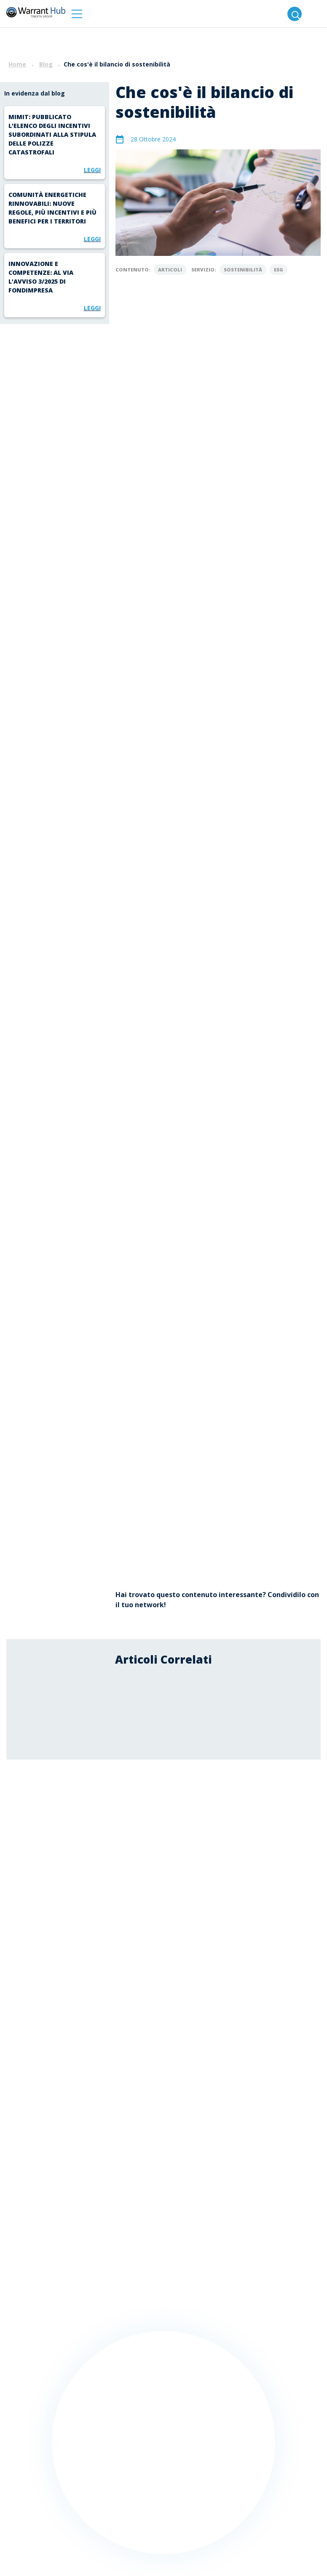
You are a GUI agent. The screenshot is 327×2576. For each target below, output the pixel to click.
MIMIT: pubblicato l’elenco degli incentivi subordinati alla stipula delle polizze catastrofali (52, 134)
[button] (76, 13)
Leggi (92, 170)
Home (17, 64)
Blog (46, 64)
